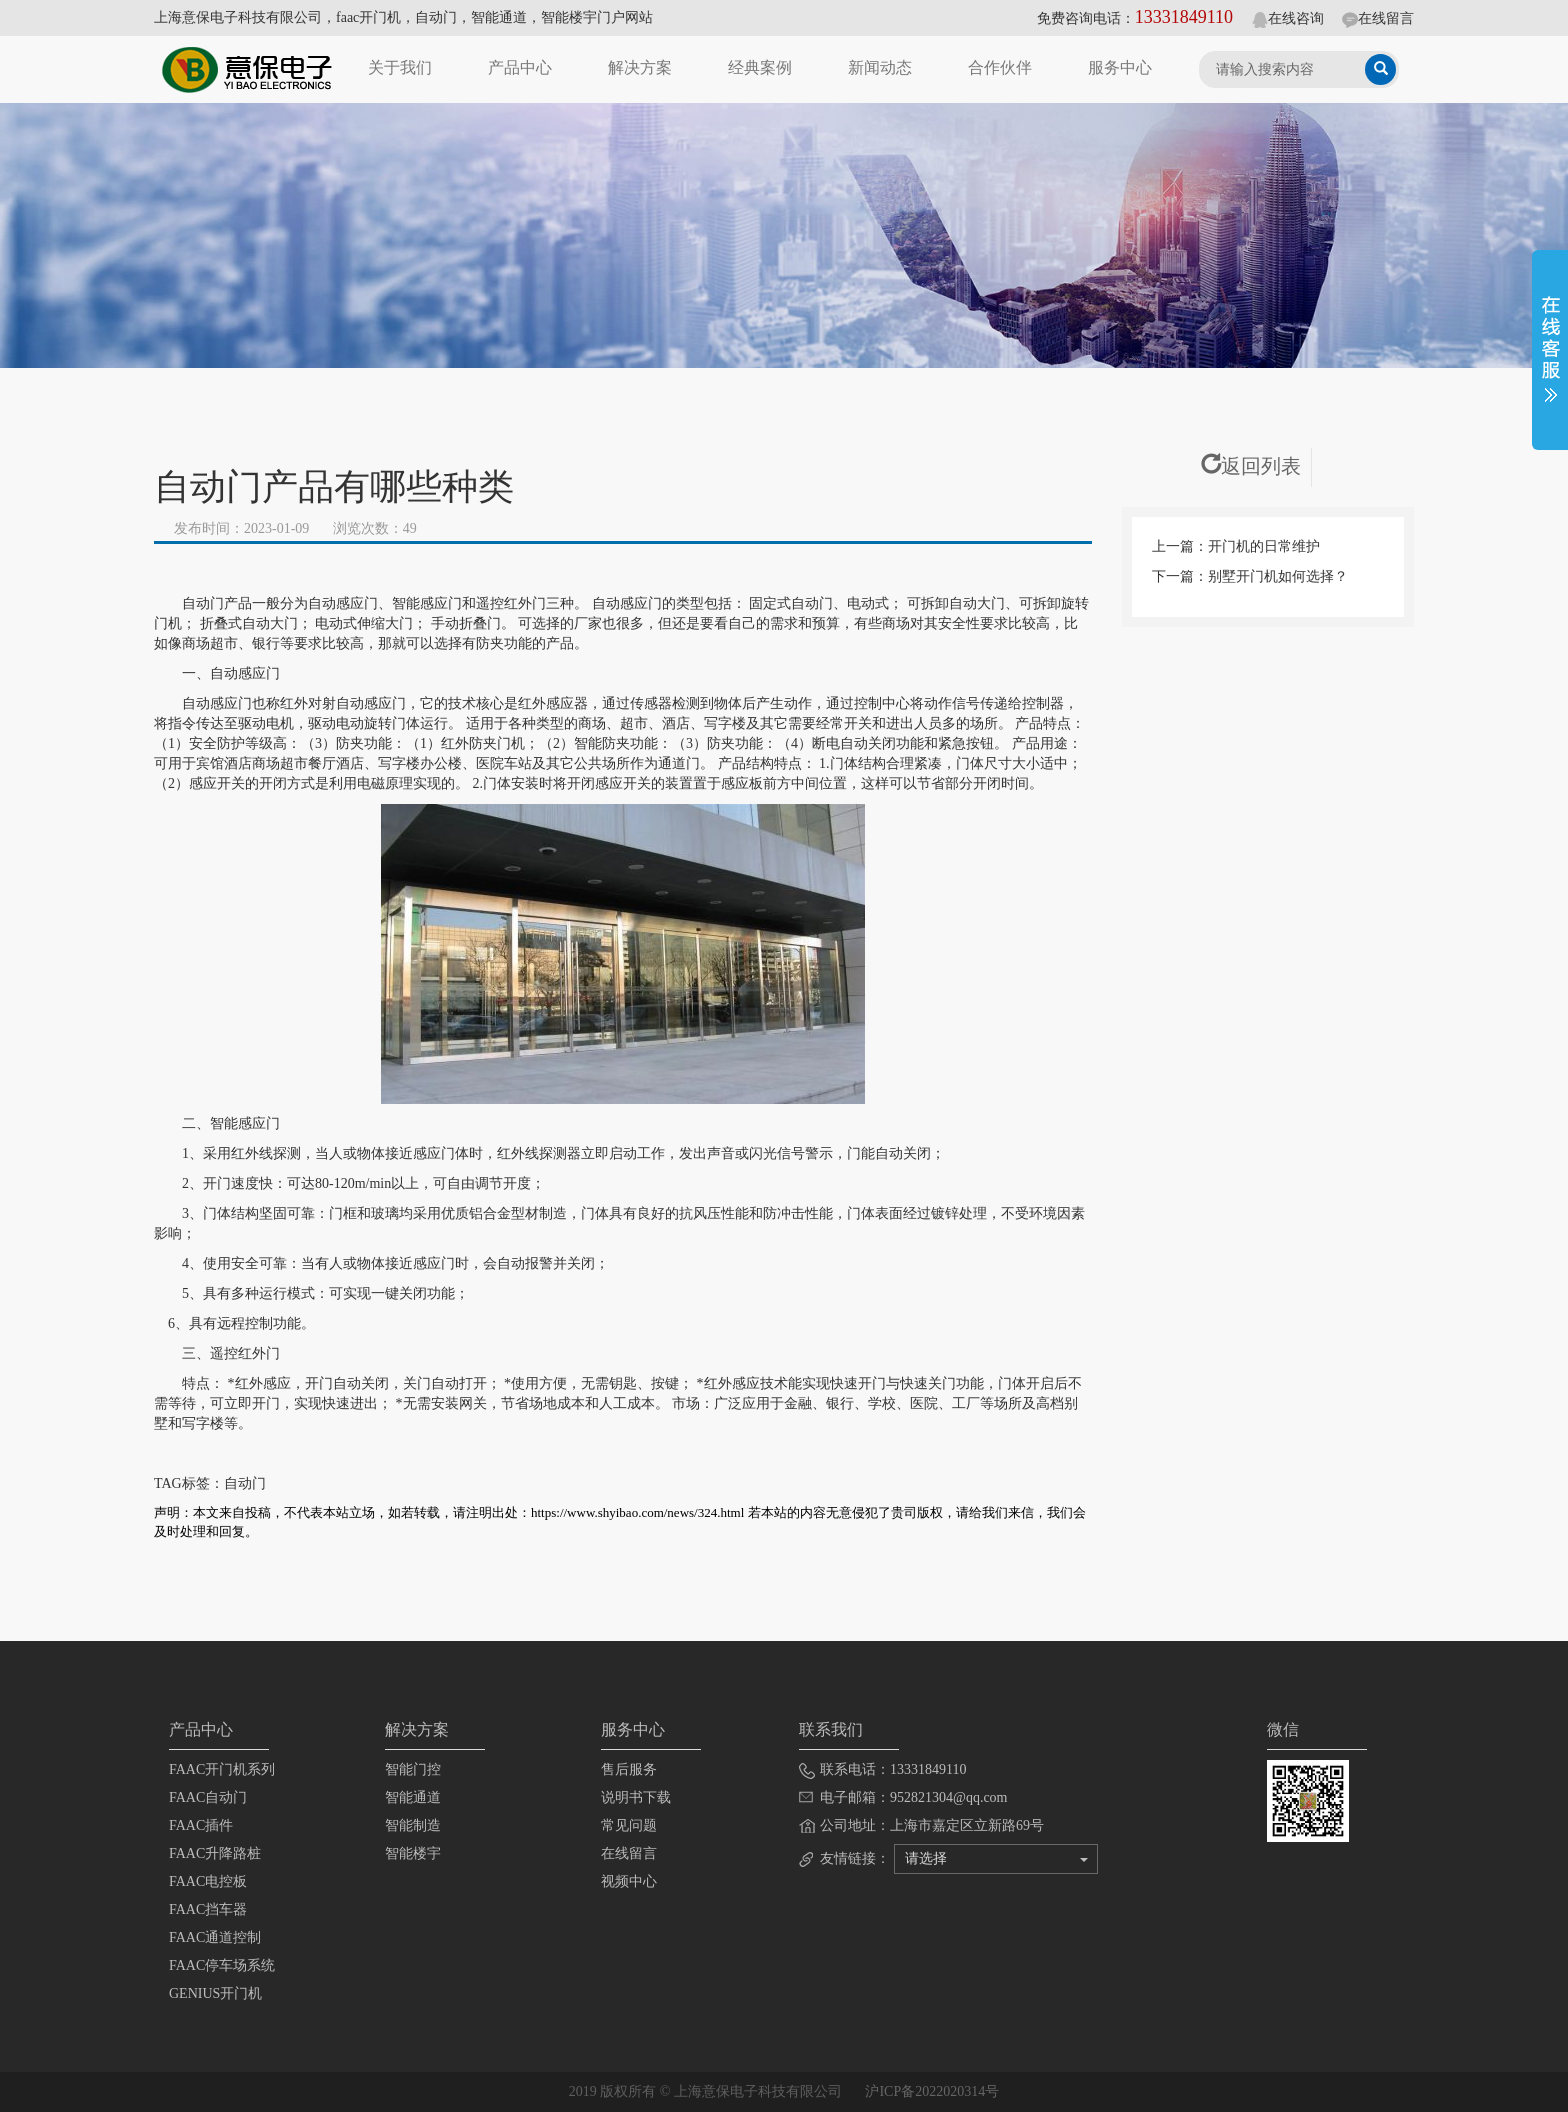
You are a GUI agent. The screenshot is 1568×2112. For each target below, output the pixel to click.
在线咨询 (1288, 18)
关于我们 (400, 67)
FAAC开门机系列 (222, 1769)
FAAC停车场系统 (222, 1965)
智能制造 (413, 1825)
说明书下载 (636, 1797)
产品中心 (520, 67)
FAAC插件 (201, 1825)
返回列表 (1251, 466)
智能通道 (413, 1797)
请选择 (996, 1858)
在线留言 (1378, 18)
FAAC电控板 (208, 1881)
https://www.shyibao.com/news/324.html (637, 1512)
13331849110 (1184, 17)
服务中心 (1120, 67)
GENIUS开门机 (215, 1993)
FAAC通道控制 (215, 1937)
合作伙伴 (1000, 67)
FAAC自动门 (208, 1797)
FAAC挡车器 (208, 1909)
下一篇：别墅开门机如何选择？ (1250, 576)
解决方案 (640, 67)
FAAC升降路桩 (215, 1853)
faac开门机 (368, 17)
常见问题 (629, 1825)
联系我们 (831, 1729)
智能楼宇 (413, 1853)
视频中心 (629, 1881)
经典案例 (760, 67)
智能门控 (413, 1769)
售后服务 (629, 1769)
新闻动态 (880, 67)
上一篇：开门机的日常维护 (1236, 546)
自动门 (436, 17)
